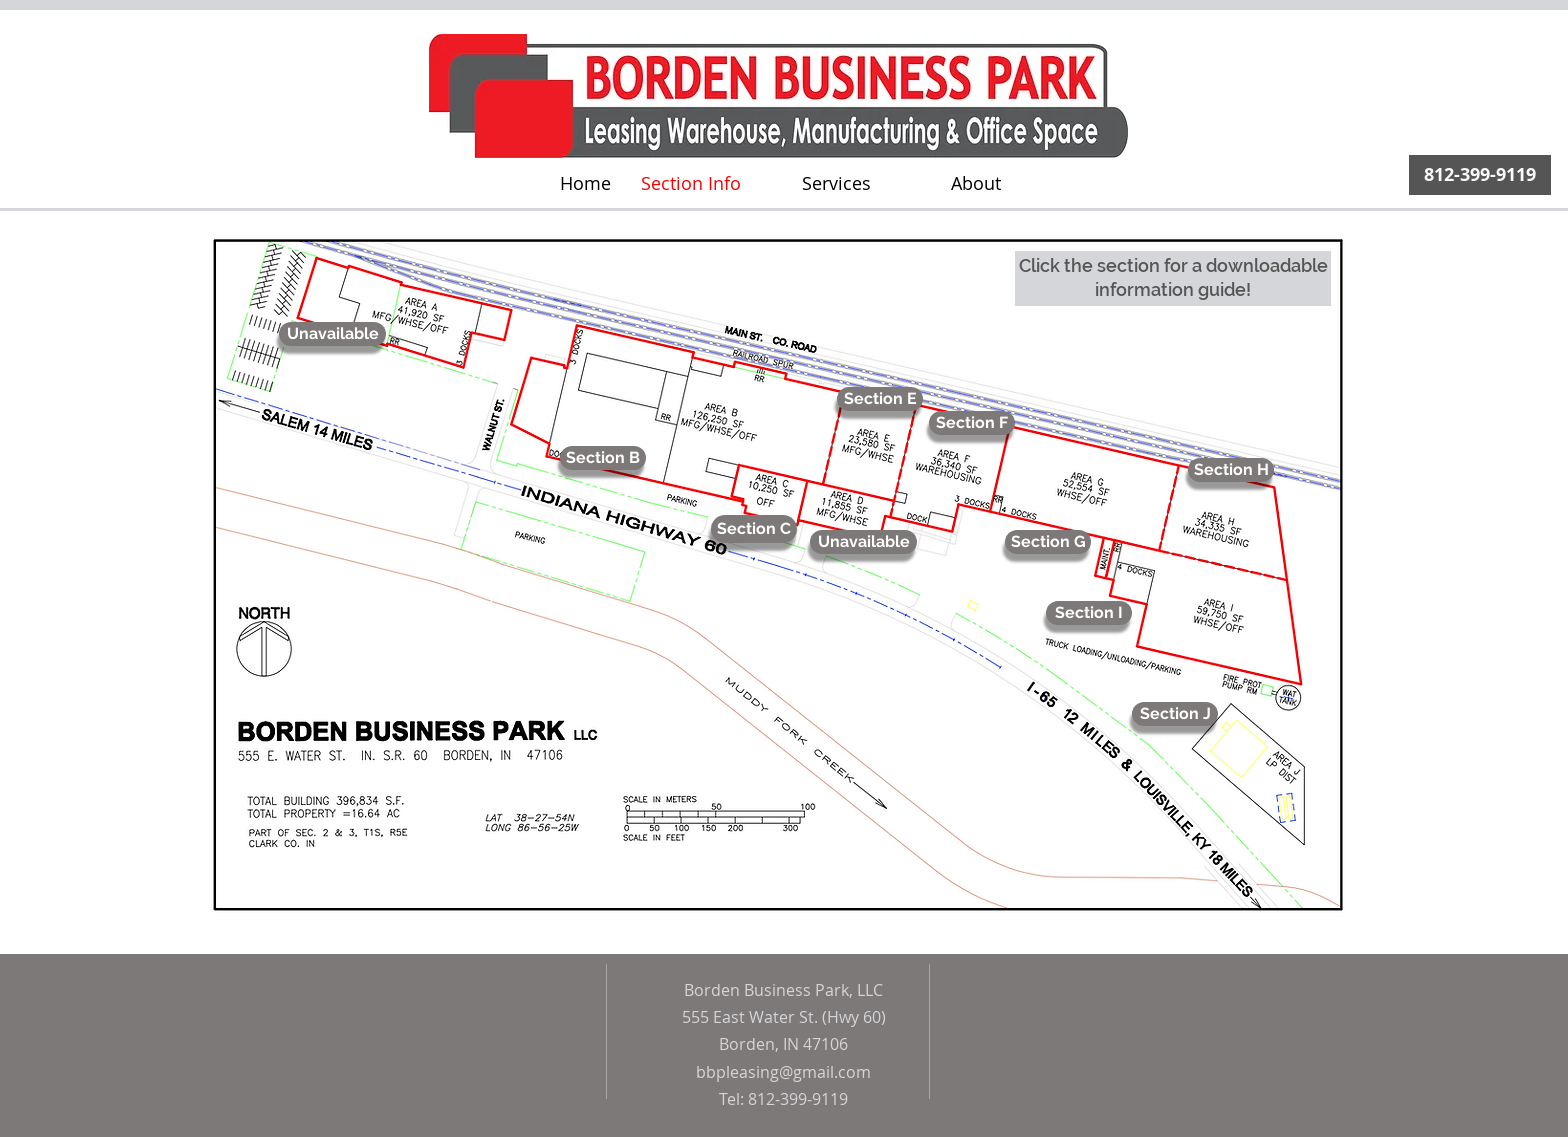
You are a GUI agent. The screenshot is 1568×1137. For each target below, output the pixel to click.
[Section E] (880, 399)
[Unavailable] (863, 542)
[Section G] (1048, 542)
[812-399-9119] (1480, 175)
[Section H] (1231, 470)
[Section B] (603, 458)
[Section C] (754, 529)
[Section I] (1089, 613)
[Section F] (972, 423)
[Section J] (1175, 714)
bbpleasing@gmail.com (783, 1072)
